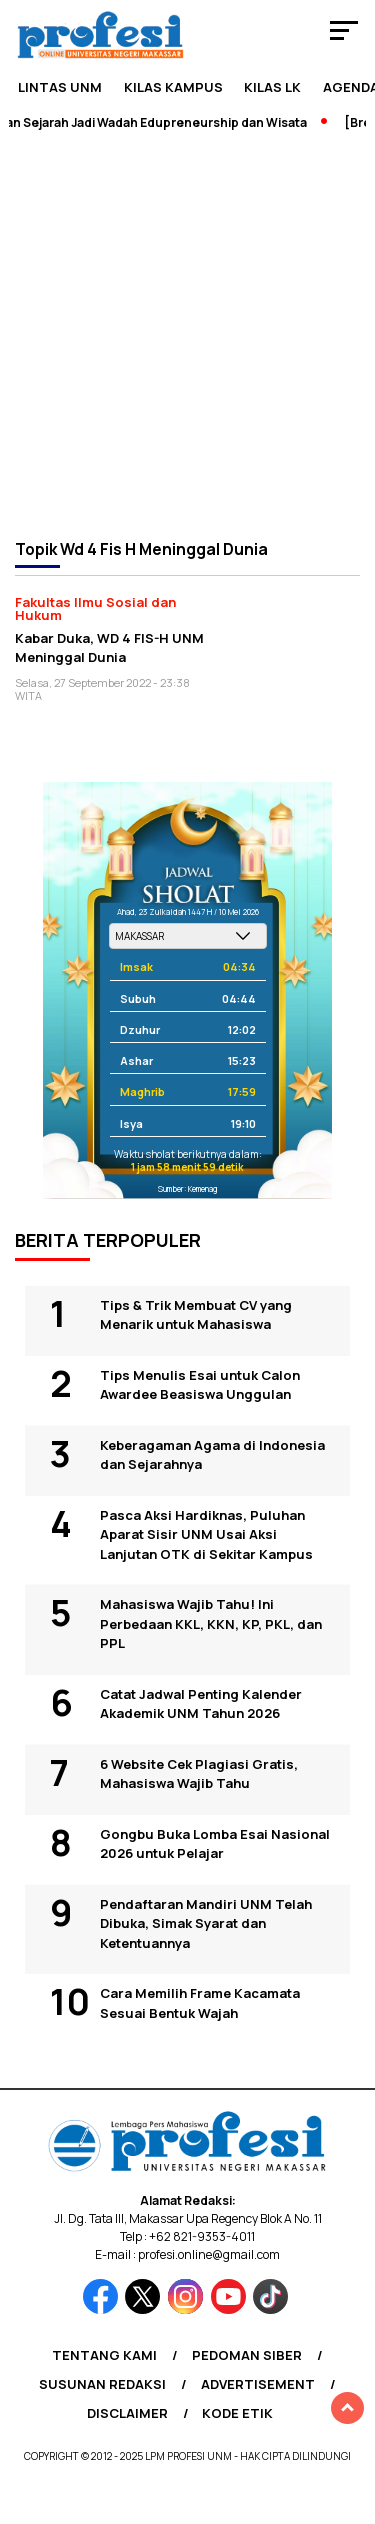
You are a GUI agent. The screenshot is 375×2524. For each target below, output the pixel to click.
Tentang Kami (104, 2355)
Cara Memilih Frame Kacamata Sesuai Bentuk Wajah (200, 2003)
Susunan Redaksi (102, 2384)
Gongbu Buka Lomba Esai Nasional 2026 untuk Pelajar (215, 1844)
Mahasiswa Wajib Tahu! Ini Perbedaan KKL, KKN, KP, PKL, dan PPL (211, 1623)
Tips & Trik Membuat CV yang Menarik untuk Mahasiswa (196, 1315)
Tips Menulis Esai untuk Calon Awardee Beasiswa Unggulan (200, 1385)
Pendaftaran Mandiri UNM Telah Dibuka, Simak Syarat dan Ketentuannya (206, 1923)
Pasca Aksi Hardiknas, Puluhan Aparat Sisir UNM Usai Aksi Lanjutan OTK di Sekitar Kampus (206, 1534)
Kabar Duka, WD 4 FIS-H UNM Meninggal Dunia (109, 647)
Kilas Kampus (173, 87)
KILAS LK (272, 87)
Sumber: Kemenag (187, 1188)
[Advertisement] (187, 333)
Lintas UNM (60, 87)
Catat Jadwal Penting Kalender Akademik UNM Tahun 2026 (201, 1704)
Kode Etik (237, 2413)
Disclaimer (127, 2413)
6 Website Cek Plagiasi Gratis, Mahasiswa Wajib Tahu (199, 1774)
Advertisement (258, 2384)
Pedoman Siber (247, 2355)
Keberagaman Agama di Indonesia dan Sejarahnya (212, 1455)
